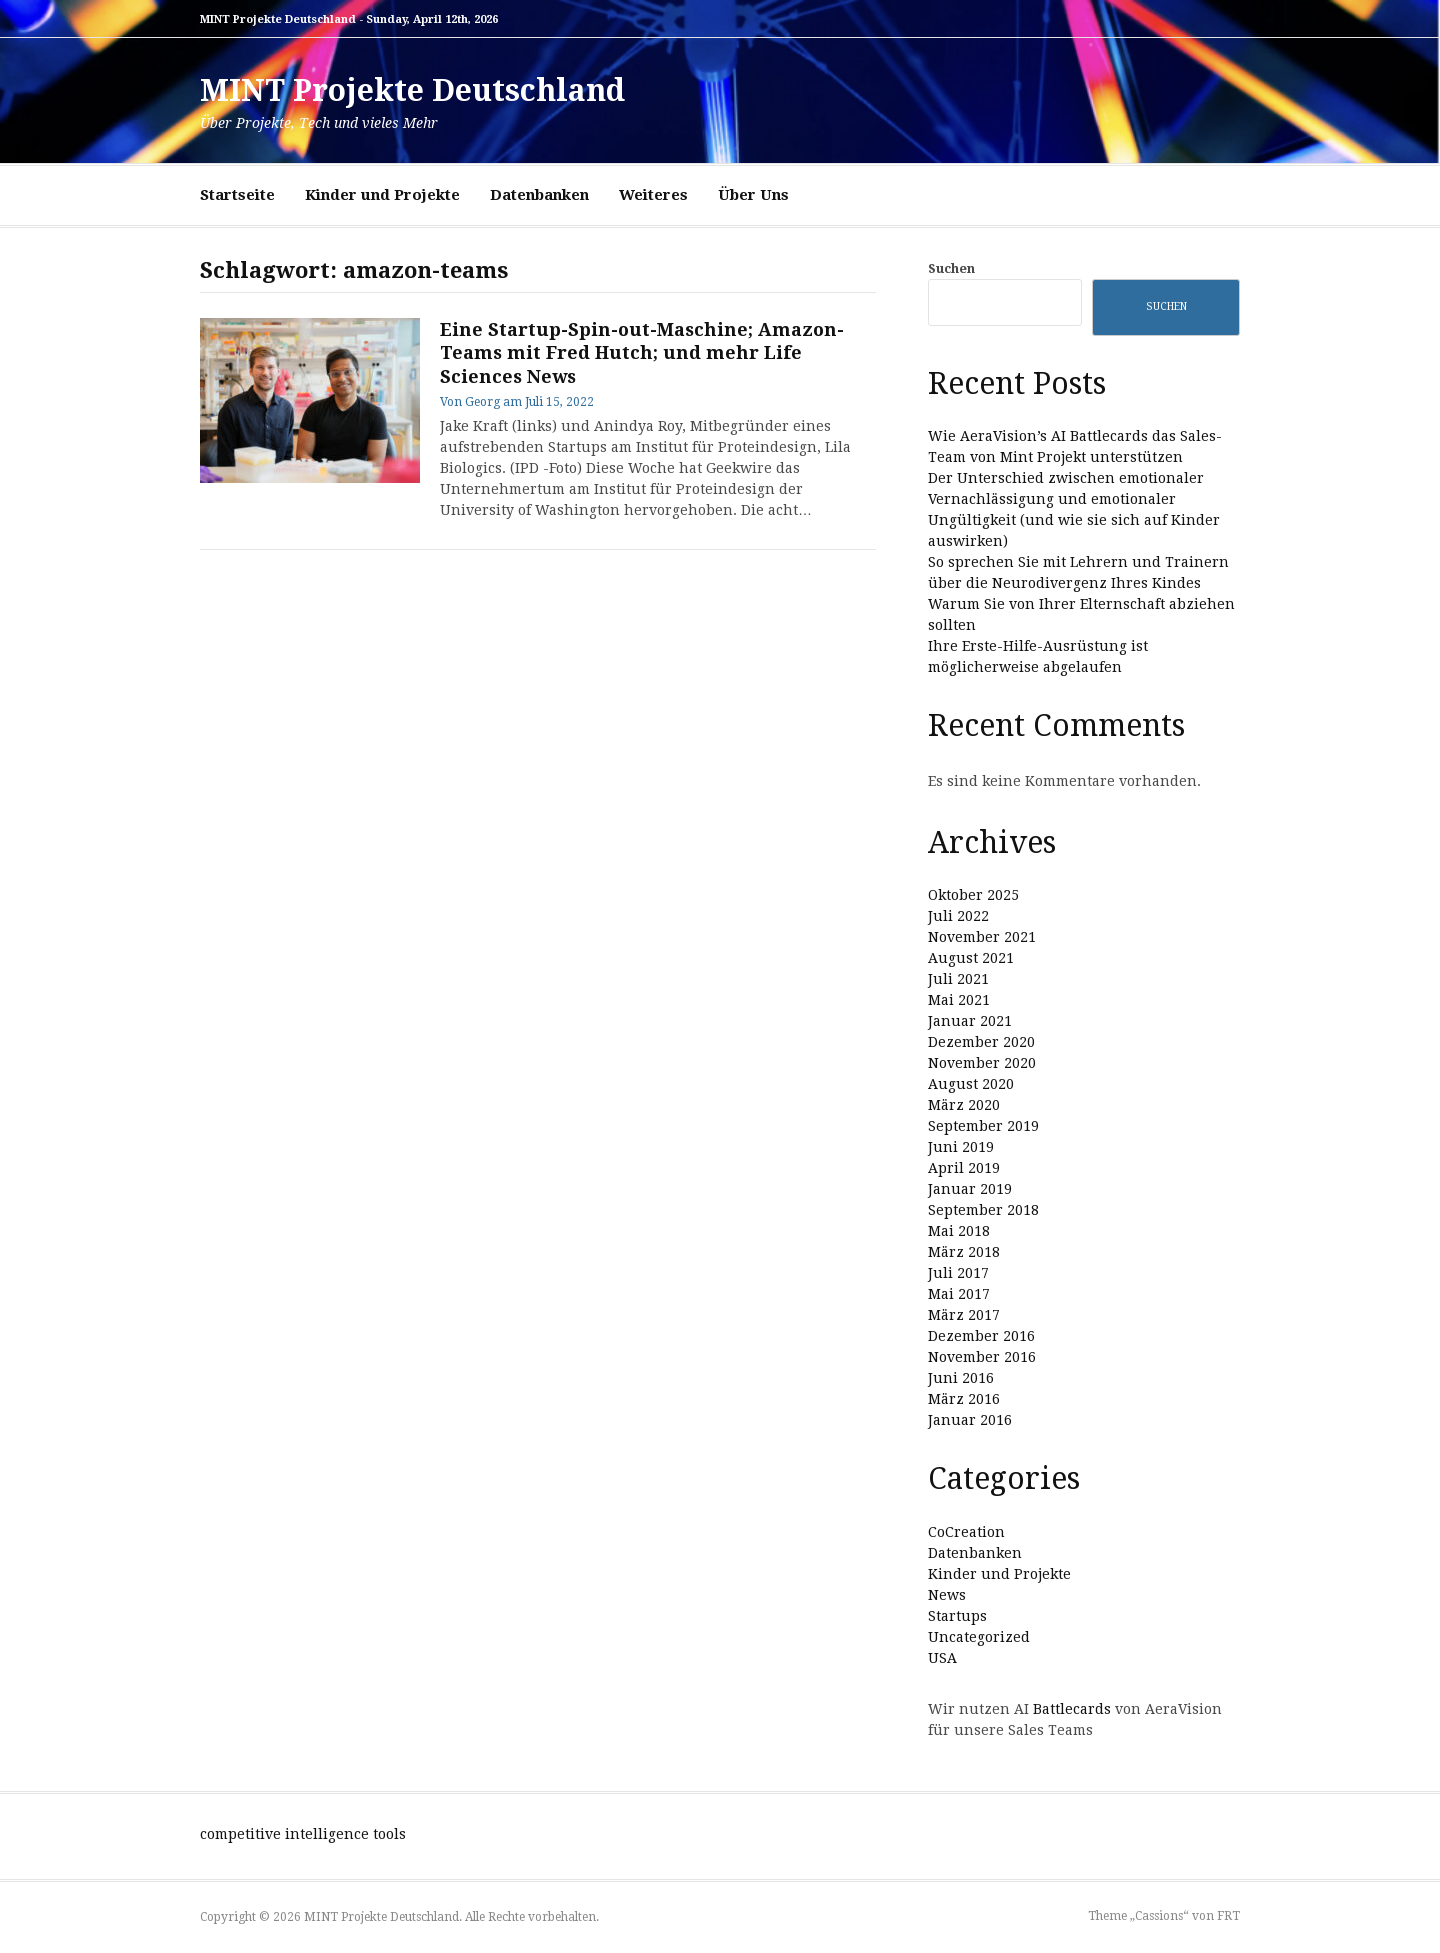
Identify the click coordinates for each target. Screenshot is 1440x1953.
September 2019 (983, 1126)
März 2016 (964, 1399)
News (947, 1595)
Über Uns (753, 195)
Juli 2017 (958, 1273)
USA (942, 1658)
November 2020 (982, 1063)
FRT (1228, 1916)
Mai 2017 (959, 1294)
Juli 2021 (958, 979)
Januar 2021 (970, 1021)
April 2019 (964, 1168)
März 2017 (964, 1315)
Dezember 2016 (981, 1336)
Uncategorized (979, 1637)
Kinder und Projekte (382, 195)
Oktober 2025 (973, 895)
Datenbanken (539, 195)
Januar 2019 (970, 1189)
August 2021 (971, 958)
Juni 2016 (961, 1378)
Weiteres (653, 195)
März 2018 (964, 1252)
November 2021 (982, 937)
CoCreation (966, 1532)
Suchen (951, 268)
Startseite (237, 195)
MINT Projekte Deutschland (412, 90)
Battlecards (1072, 1709)
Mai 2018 (959, 1231)
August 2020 (971, 1084)
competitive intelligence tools (303, 1834)
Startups (957, 1616)
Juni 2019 (961, 1147)
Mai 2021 (959, 1000)
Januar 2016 (970, 1420)
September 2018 (983, 1210)
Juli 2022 (958, 916)
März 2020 (964, 1105)
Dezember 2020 (981, 1042)
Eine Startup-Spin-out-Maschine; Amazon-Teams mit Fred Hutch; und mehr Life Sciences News (642, 353)
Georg (482, 402)
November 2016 (982, 1357)
